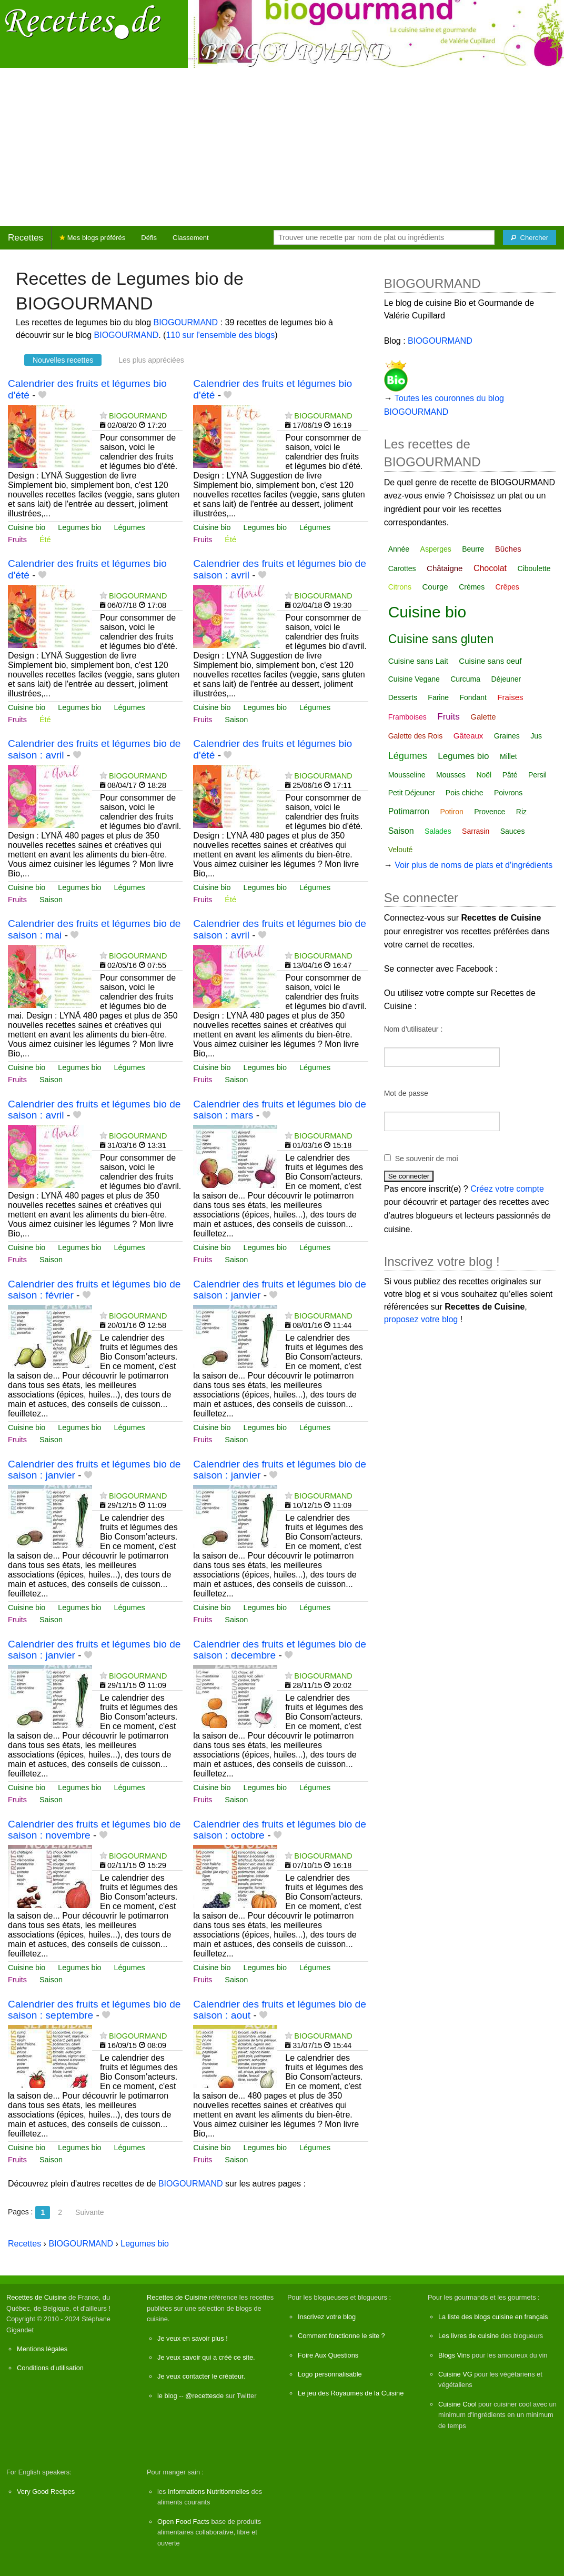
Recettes (25, 238)
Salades (438, 831)
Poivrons (508, 792)
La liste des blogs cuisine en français (493, 2317)
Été (45, 539)
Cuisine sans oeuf (490, 660)
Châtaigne (444, 568)
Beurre (473, 549)
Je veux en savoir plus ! (192, 2338)
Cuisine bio (26, 527)
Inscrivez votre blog (327, 2317)
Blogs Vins (454, 2355)
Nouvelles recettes (63, 360)
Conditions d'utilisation (50, 2368)
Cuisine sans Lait (418, 660)
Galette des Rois (415, 736)
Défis (149, 238)
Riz (521, 811)
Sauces (512, 831)
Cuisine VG (455, 2374)
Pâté (510, 775)
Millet (508, 756)
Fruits (17, 539)
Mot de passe (406, 1093)
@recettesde (204, 2396)
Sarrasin (475, 831)
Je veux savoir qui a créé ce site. (206, 2357)
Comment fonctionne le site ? (341, 2336)
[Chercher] (529, 237)
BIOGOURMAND (186, 322)
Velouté (400, 849)
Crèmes (472, 587)
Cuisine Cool (457, 2404)
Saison (236, 719)
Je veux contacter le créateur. (201, 2376)
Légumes (129, 527)
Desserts (402, 697)
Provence (489, 811)
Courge (435, 586)
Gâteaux (469, 735)
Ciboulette (534, 568)
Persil (537, 775)
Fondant (473, 697)
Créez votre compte (507, 1188)
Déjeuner (506, 679)
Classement (191, 238)
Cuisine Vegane (414, 679)
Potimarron (408, 811)
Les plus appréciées (151, 360)
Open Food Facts (183, 2521)
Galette (483, 716)
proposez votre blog (421, 1319)
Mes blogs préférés (92, 238)
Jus (536, 736)
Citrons (399, 587)
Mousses (451, 775)
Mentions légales (42, 2349)
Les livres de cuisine (468, 2336)
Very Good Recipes (46, 2491)
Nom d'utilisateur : (413, 1029)
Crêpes (507, 587)
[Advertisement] (282, 147)
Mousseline (407, 775)
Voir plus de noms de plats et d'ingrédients (473, 865)
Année (398, 549)
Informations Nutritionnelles (208, 2491)
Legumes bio (79, 527)
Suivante (89, 2212)
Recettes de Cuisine (36, 2297)
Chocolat (490, 568)
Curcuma (465, 679)
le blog (167, 2396)
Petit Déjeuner (411, 792)
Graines (507, 736)
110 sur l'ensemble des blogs (220, 335)
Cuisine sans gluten (441, 639)
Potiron (451, 811)
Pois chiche (465, 792)
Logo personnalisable (330, 2374)
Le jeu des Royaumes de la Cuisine (351, 2393)
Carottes (402, 568)
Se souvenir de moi (426, 1158)
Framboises (407, 717)
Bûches (508, 548)
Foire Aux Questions (328, 2355)
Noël (483, 775)
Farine (438, 697)
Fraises (510, 697)
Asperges (435, 549)
